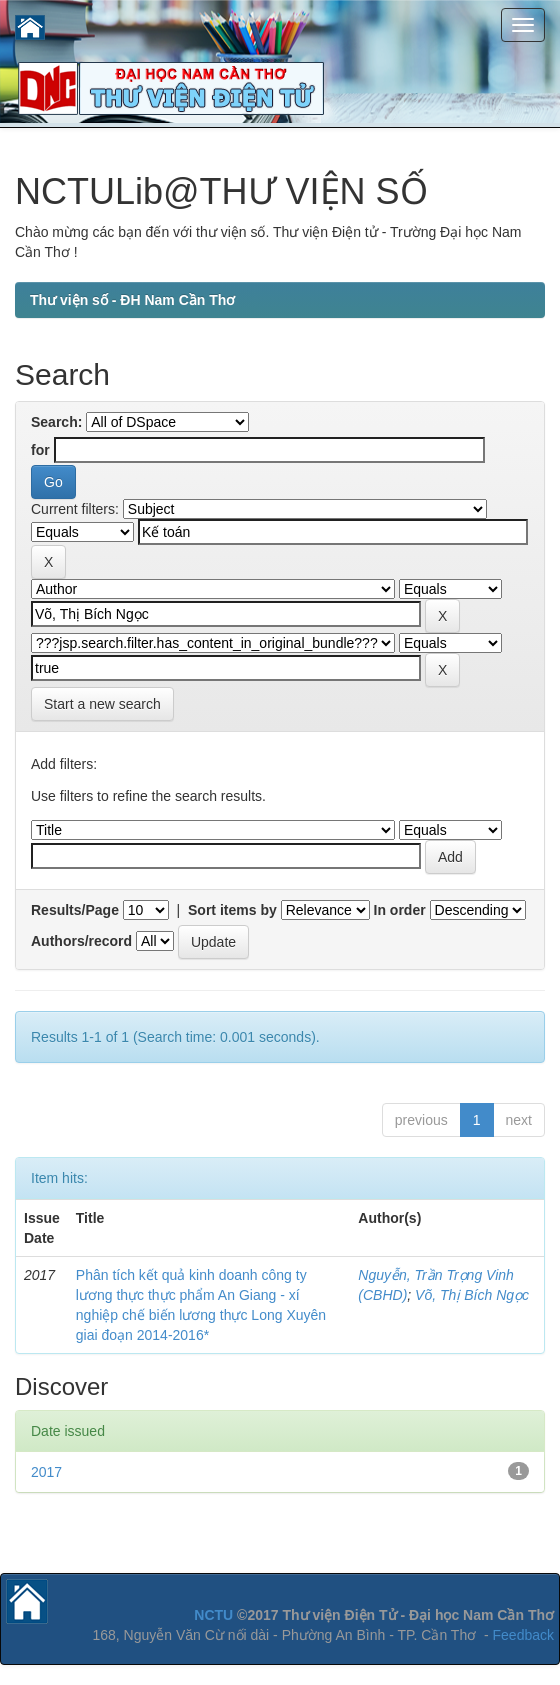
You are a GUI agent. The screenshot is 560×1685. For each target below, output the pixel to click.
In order (400, 910)
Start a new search (102, 704)
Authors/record (81, 941)
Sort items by (232, 910)
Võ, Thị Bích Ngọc (472, 1295)
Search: (56, 422)
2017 (46, 1472)
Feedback (523, 1635)
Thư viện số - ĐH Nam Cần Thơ (132, 300)
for (40, 450)
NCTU (213, 1615)
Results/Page (75, 910)
